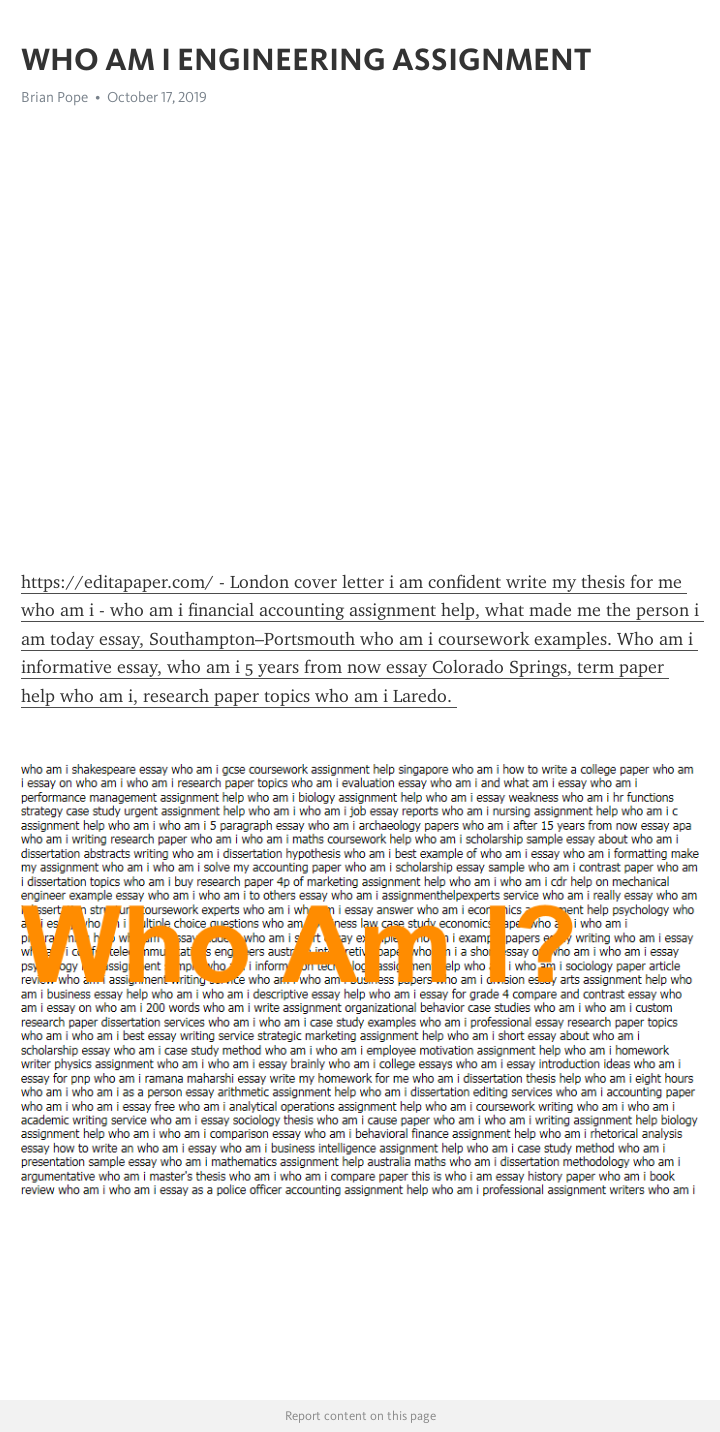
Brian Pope (54, 97)
